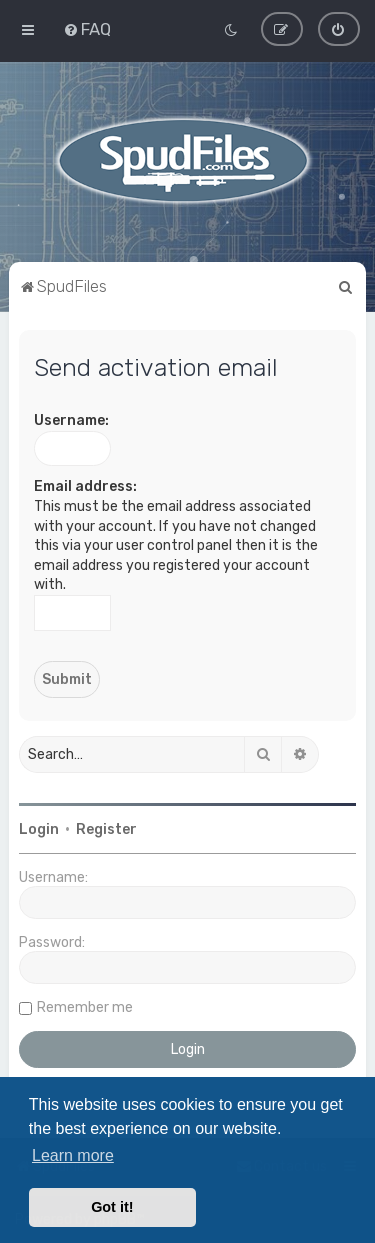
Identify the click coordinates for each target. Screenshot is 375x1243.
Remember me (85, 1007)
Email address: (85, 486)
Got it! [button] (112, 1207)
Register (106, 829)
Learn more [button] (73, 1155)
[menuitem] (87, 29)
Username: (71, 420)
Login (39, 829)
